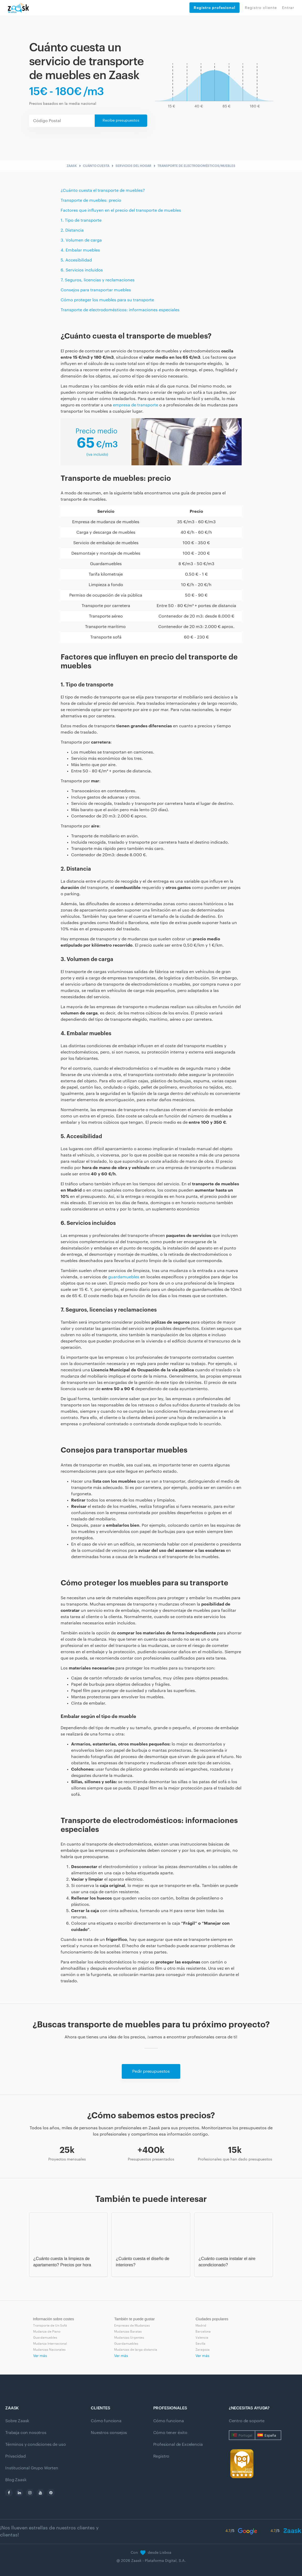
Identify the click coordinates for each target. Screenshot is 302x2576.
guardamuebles (123, 1277)
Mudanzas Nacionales (49, 2349)
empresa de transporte (135, 405)
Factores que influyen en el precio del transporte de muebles (121, 210)
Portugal (245, 2435)
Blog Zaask (15, 2480)
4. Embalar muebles (80, 250)
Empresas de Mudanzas (132, 2325)
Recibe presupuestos (121, 120)
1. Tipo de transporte (81, 220)
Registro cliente (261, 8)
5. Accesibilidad (76, 260)
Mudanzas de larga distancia (135, 2349)
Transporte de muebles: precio (91, 200)
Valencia (201, 2337)
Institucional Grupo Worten (31, 2468)
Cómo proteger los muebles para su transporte (107, 300)
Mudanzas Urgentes (129, 2337)
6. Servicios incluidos (82, 270)
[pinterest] (51, 2492)
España (270, 2435)
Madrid (200, 2325)
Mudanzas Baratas (128, 2331)
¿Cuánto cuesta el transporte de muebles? (103, 190)
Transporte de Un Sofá (50, 2325)
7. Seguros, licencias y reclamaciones (98, 280)
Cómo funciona (106, 2421)
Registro (161, 2456)
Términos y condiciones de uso (35, 2444)
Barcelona (203, 2331)
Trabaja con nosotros (25, 2433)
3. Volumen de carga (81, 240)
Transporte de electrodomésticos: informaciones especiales (120, 310)
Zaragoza (202, 2349)
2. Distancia (72, 230)
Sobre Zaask (17, 2421)
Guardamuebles (45, 2337)
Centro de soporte (246, 2421)
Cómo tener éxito (170, 2433)
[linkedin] (19, 2492)
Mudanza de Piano (46, 2331)
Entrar (288, 8)
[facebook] (9, 2492)
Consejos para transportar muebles (96, 290)
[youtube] (40, 2492)
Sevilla (200, 2343)
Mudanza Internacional (50, 2343)
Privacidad (15, 2456)
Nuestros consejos (109, 2433)
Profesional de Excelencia (178, 2444)
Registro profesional (214, 7)
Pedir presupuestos (151, 2071)
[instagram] (30, 2492)
